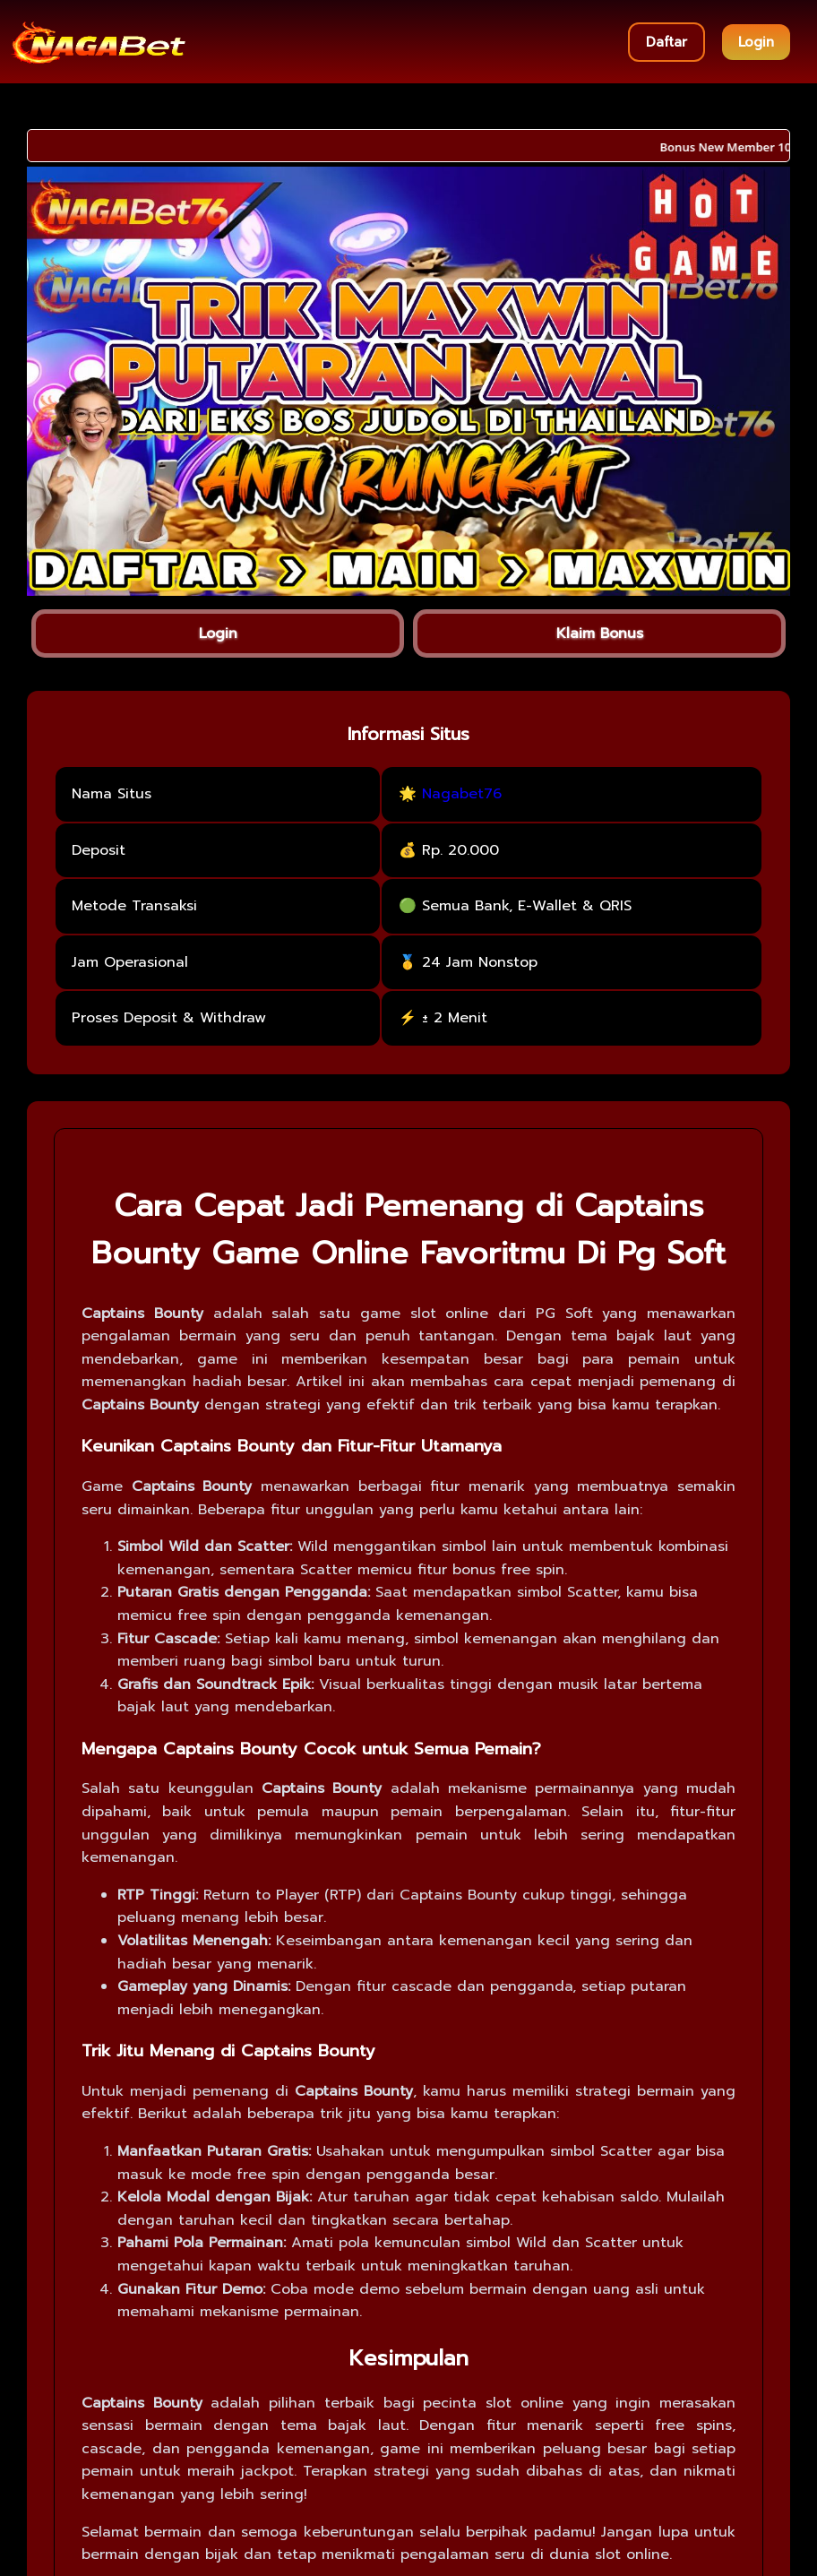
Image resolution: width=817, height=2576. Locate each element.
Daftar (666, 42)
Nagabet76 (462, 794)
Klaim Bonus (599, 633)
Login (756, 42)
